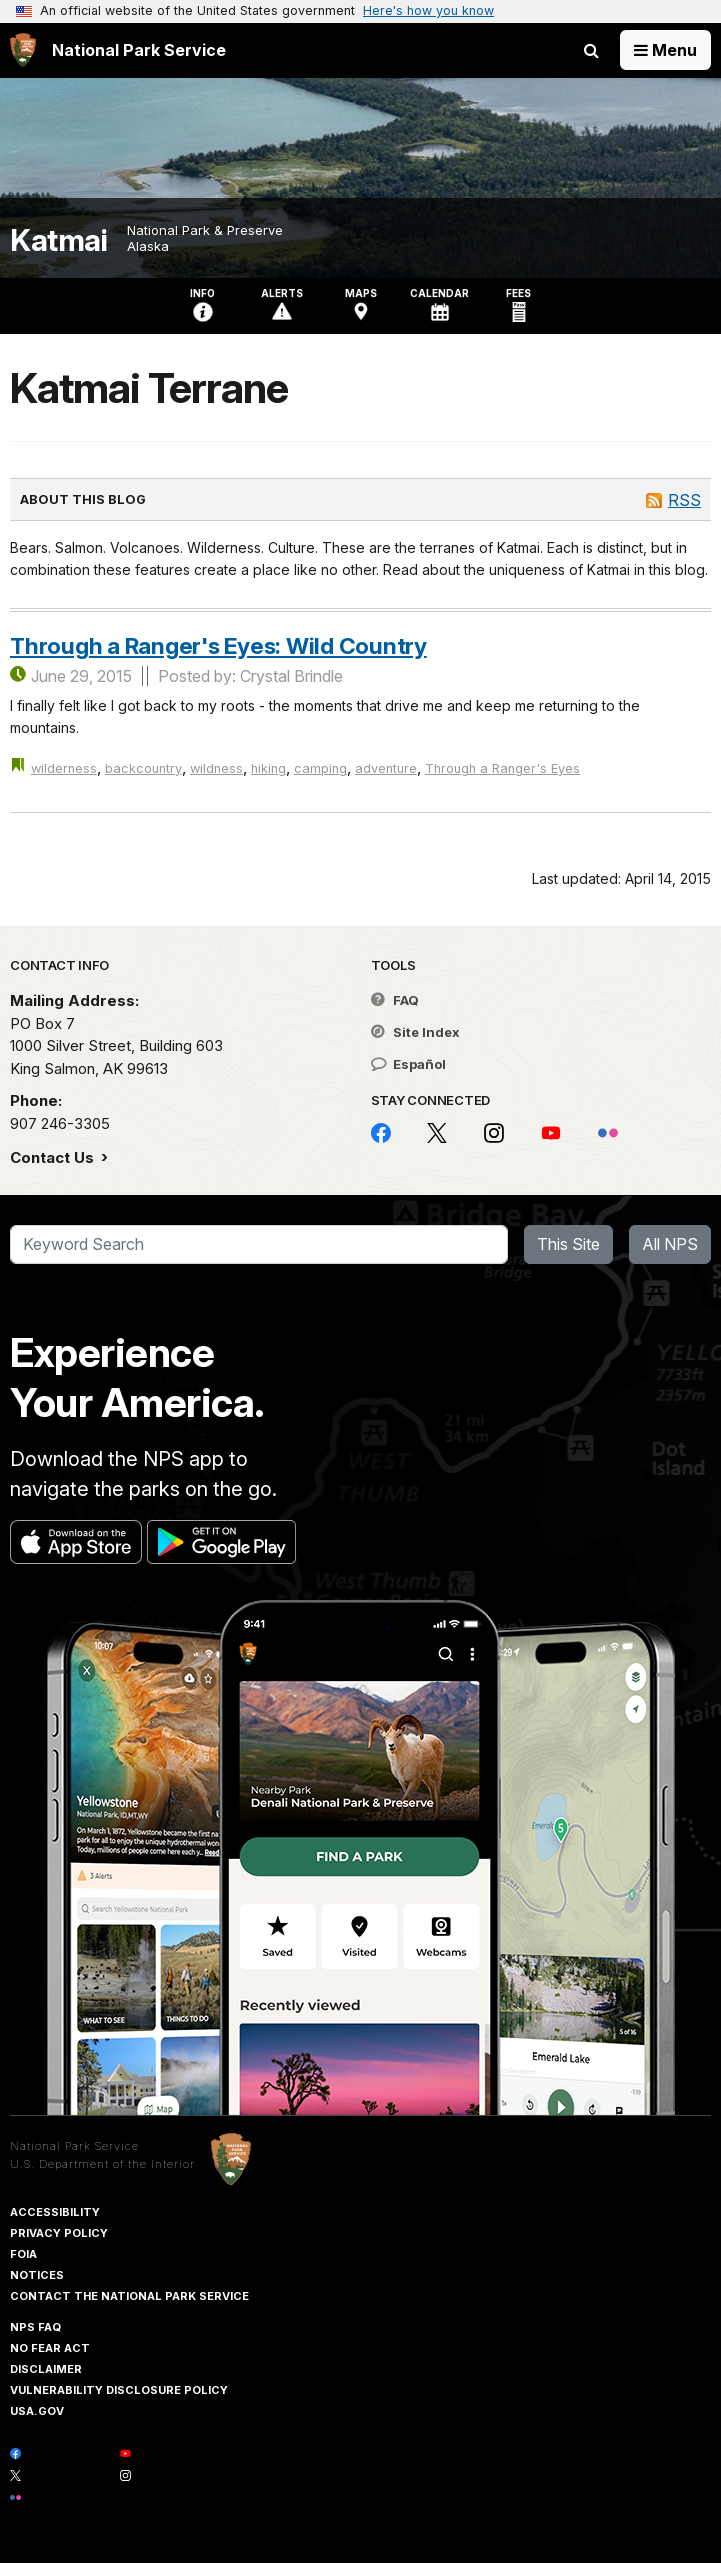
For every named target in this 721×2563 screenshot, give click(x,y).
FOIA (23, 2254)
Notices (37, 2275)
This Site (568, 1244)
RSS (684, 500)
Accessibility (55, 2212)
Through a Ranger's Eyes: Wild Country (218, 645)
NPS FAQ (35, 2327)
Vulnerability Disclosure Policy (119, 2390)
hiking (268, 768)
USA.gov (37, 2411)
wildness (216, 768)
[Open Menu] (665, 50)
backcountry (143, 768)
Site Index (415, 1032)
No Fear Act (50, 2348)
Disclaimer (46, 2369)
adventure (386, 768)
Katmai (58, 240)
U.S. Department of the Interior (102, 2164)
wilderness (64, 768)
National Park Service (74, 2146)
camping (320, 768)
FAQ (395, 1000)
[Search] (259, 1245)
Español (408, 1064)
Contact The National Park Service (129, 2296)
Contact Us (54, 1157)
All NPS (670, 1244)
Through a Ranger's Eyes (502, 768)
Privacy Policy (59, 2233)
